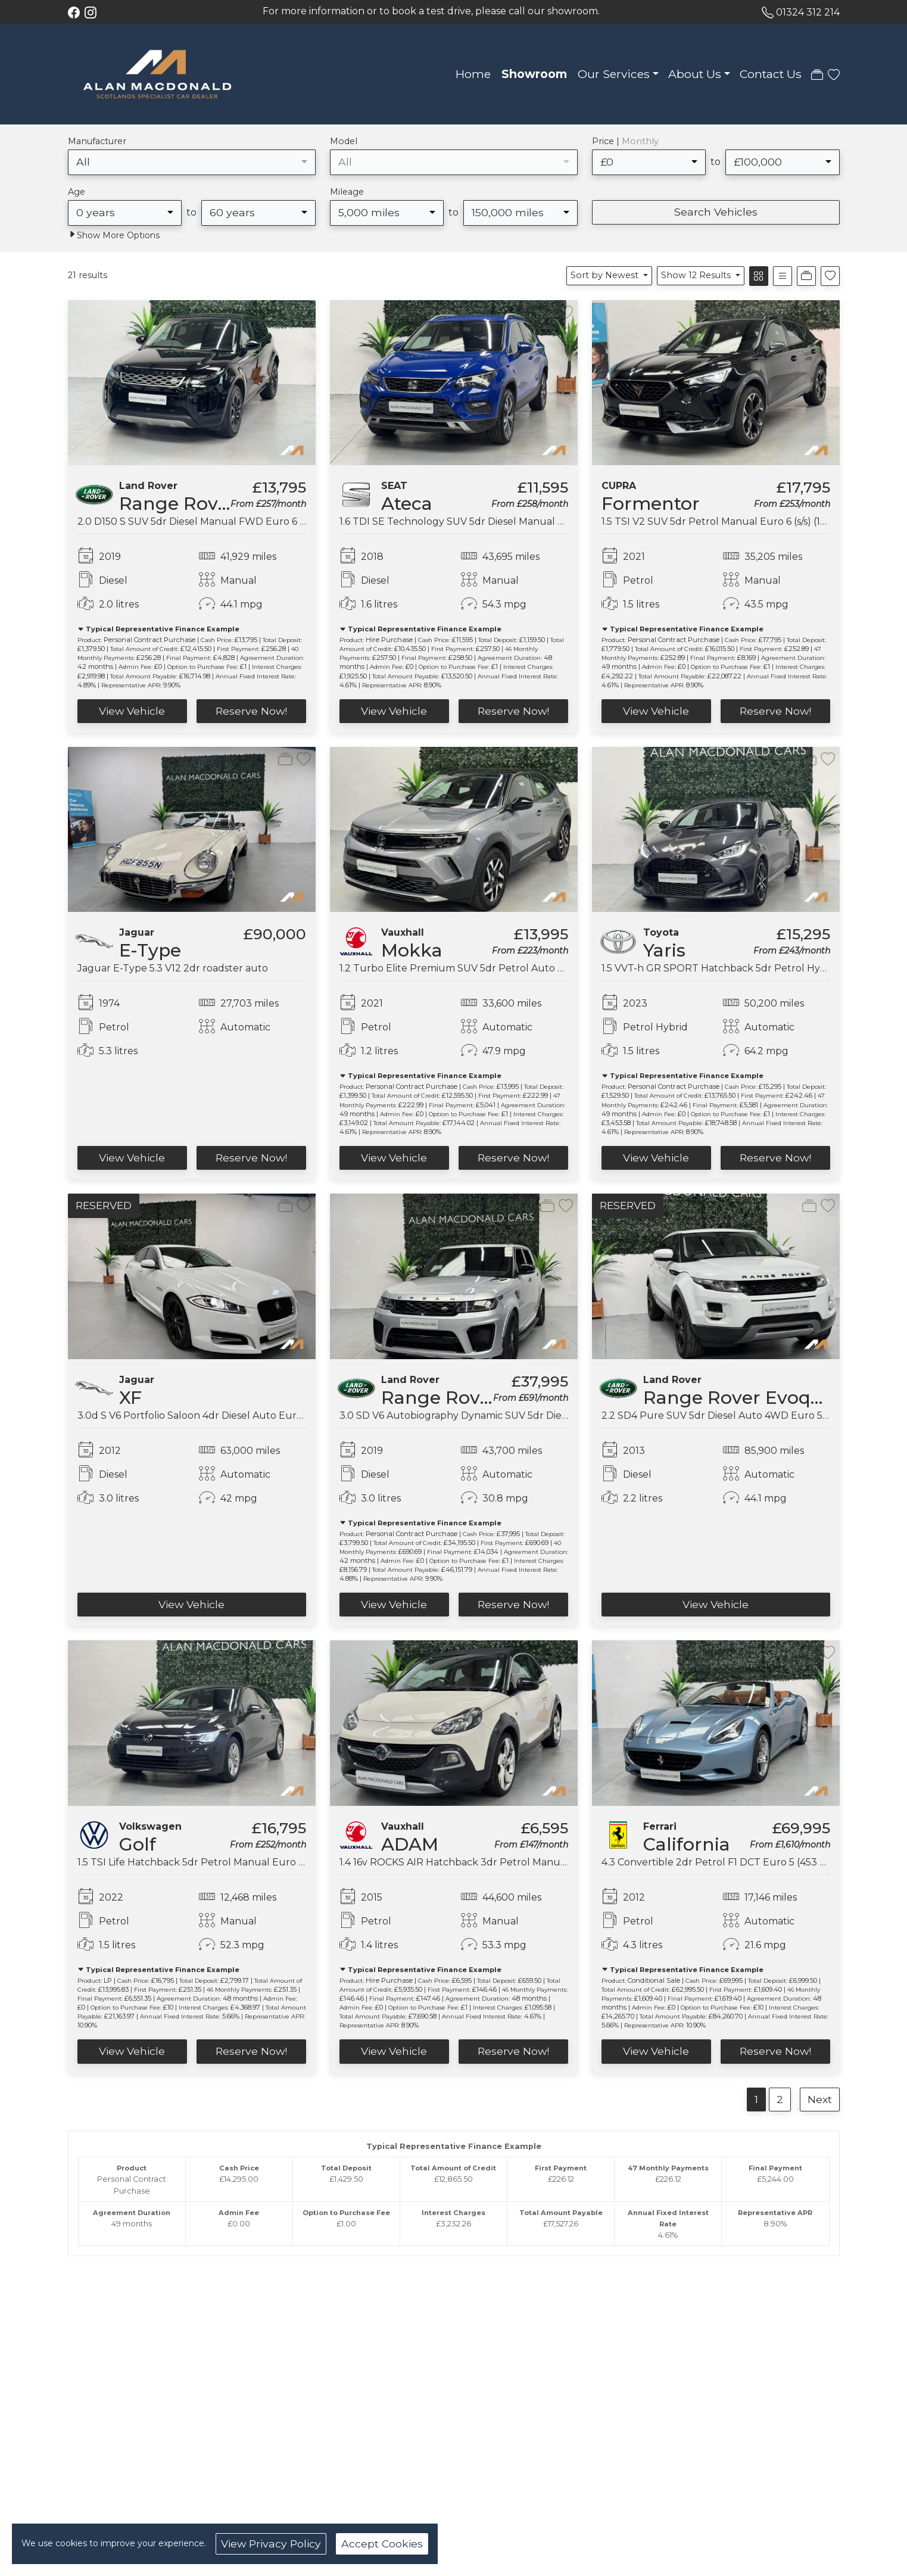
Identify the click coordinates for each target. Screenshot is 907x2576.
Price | (625, 141)
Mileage (347, 191)
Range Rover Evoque (214, 504)
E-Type (150, 950)
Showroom (534, 74)
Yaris (664, 950)
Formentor (650, 504)
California (686, 1844)
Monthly (640, 141)
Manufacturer (97, 141)
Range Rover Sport (467, 1398)
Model (343, 141)
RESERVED (104, 1205)
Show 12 (697, 275)
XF (130, 1398)
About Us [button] (694, 74)
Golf (137, 1844)
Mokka (411, 950)
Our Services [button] (614, 74)
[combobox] (191, 162)
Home (473, 74)
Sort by (606, 275)
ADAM (409, 1844)
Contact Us (771, 74)
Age (76, 191)
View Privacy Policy (271, 2543)
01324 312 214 (808, 12)
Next (820, 2099)
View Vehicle (132, 711)
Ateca (406, 504)
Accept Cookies (382, 2543)
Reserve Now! (251, 711)
